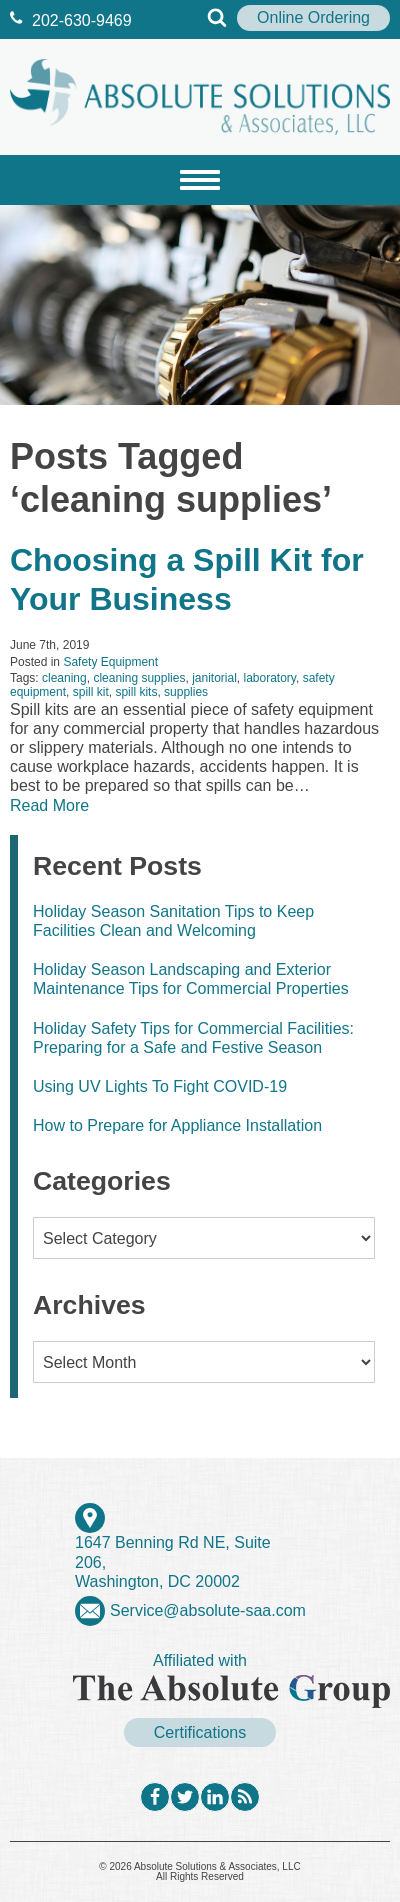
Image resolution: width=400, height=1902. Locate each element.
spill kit (91, 692)
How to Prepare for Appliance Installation (177, 1125)
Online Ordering (313, 17)
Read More (49, 805)
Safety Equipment (110, 662)
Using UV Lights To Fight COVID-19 (160, 1086)
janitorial (214, 678)
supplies (186, 692)
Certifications (200, 1732)
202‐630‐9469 (71, 20)
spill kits (136, 692)
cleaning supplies (139, 678)
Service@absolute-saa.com (208, 1610)
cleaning (64, 678)
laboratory (270, 678)
